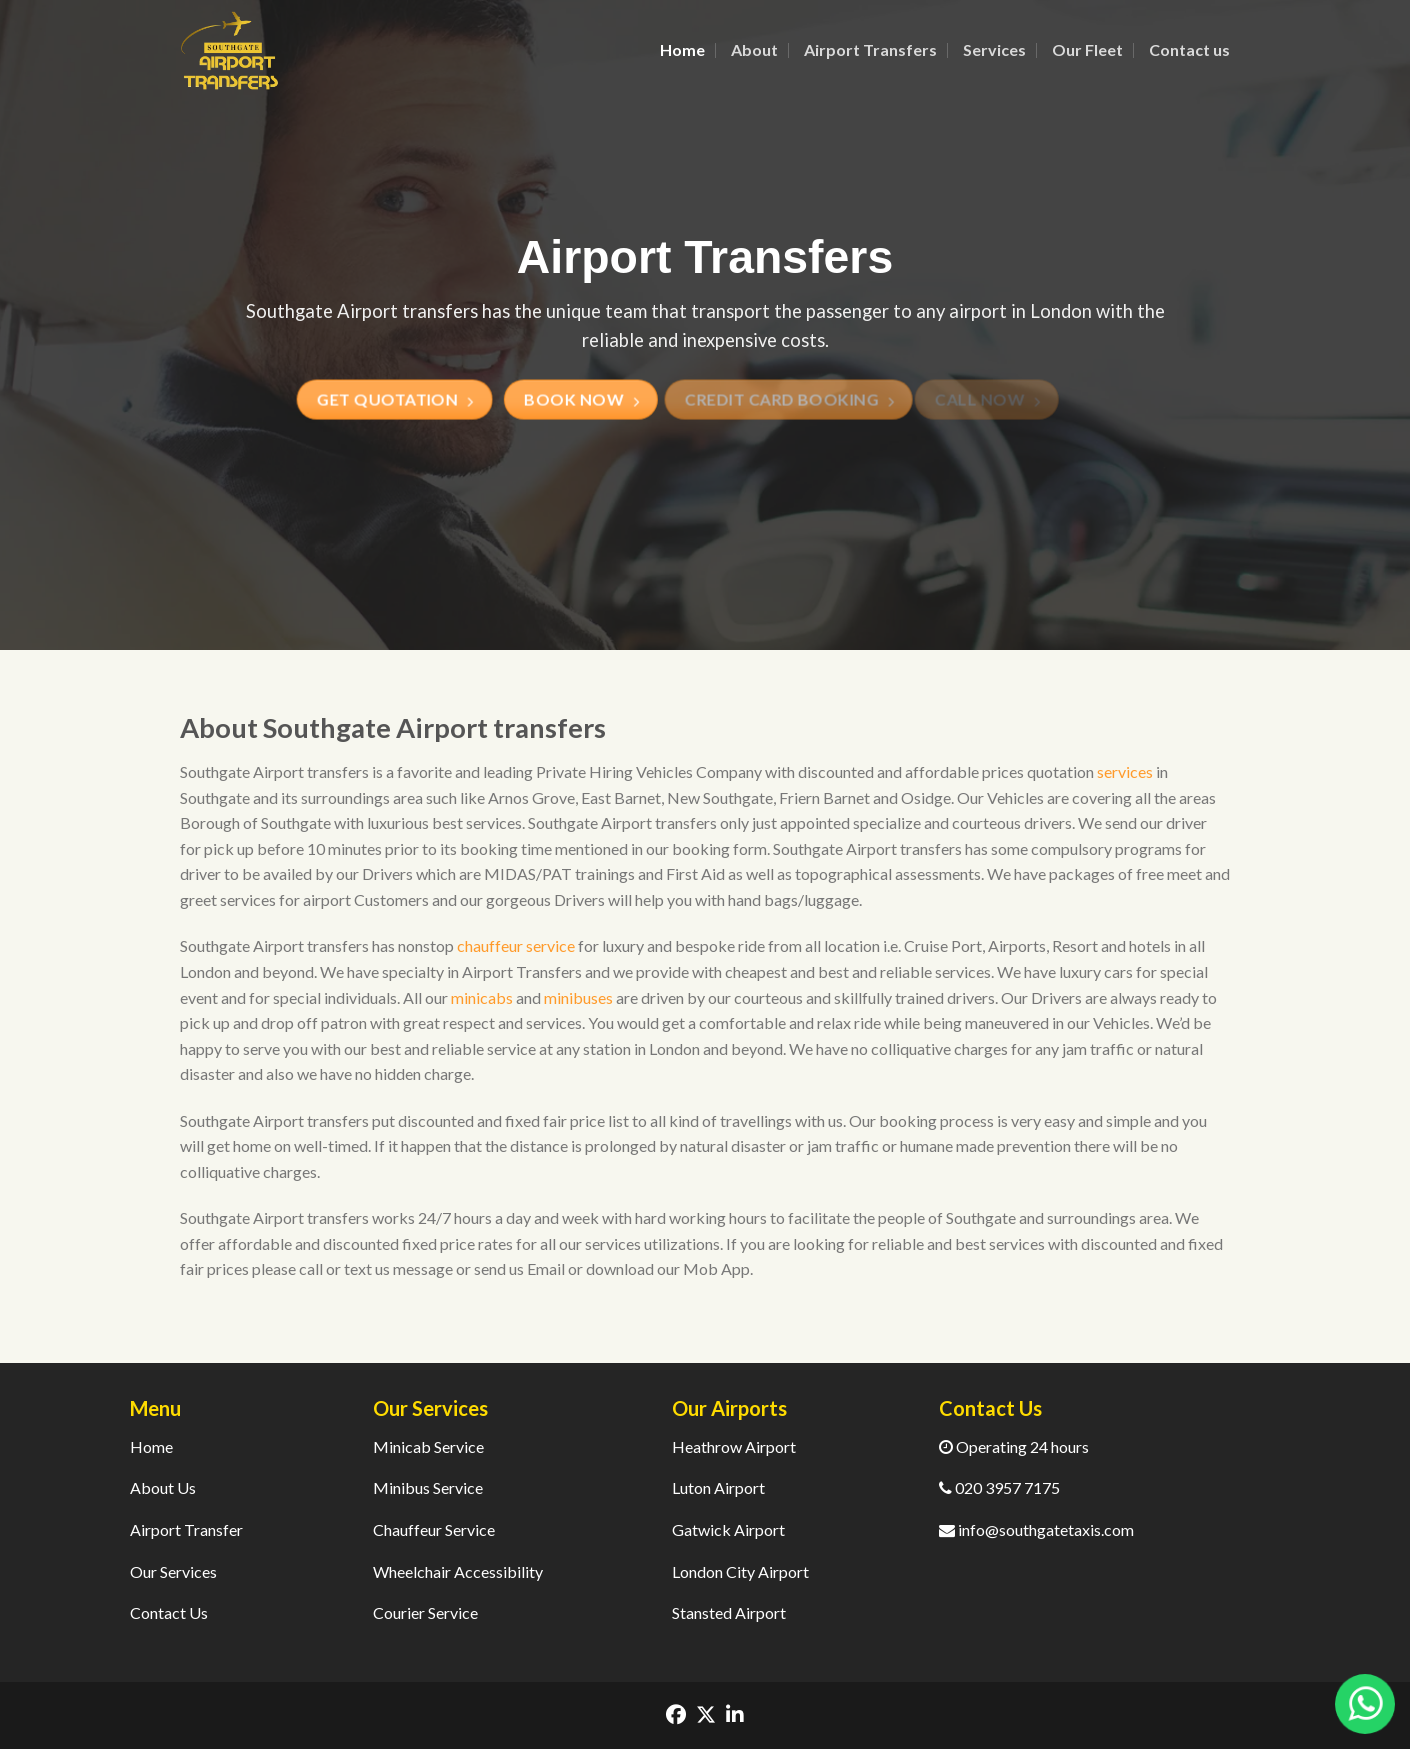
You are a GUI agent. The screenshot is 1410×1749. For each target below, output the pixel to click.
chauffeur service (516, 945)
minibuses (578, 997)
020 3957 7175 (999, 1487)
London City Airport (740, 1571)
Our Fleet (1087, 49)
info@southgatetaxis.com (1036, 1529)
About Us (163, 1487)
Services (994, 49)
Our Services (173, 1571)
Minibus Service (428, 1487)
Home (682, 49)
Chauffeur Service (434, 1529)
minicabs (482, 997)
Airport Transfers (870, 49)
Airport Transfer (186, 1529)
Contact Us (169, 1612)
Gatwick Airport (728, 1529)
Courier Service (425, 1612)
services (1125, 771)
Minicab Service (428, 1446)
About (754, 49)
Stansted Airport (729, 1612)
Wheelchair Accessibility (458, 1571)
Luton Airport (718, 1487)
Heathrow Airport (734, 1446)
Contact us (1189, 49)
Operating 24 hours (1014, 1446)
